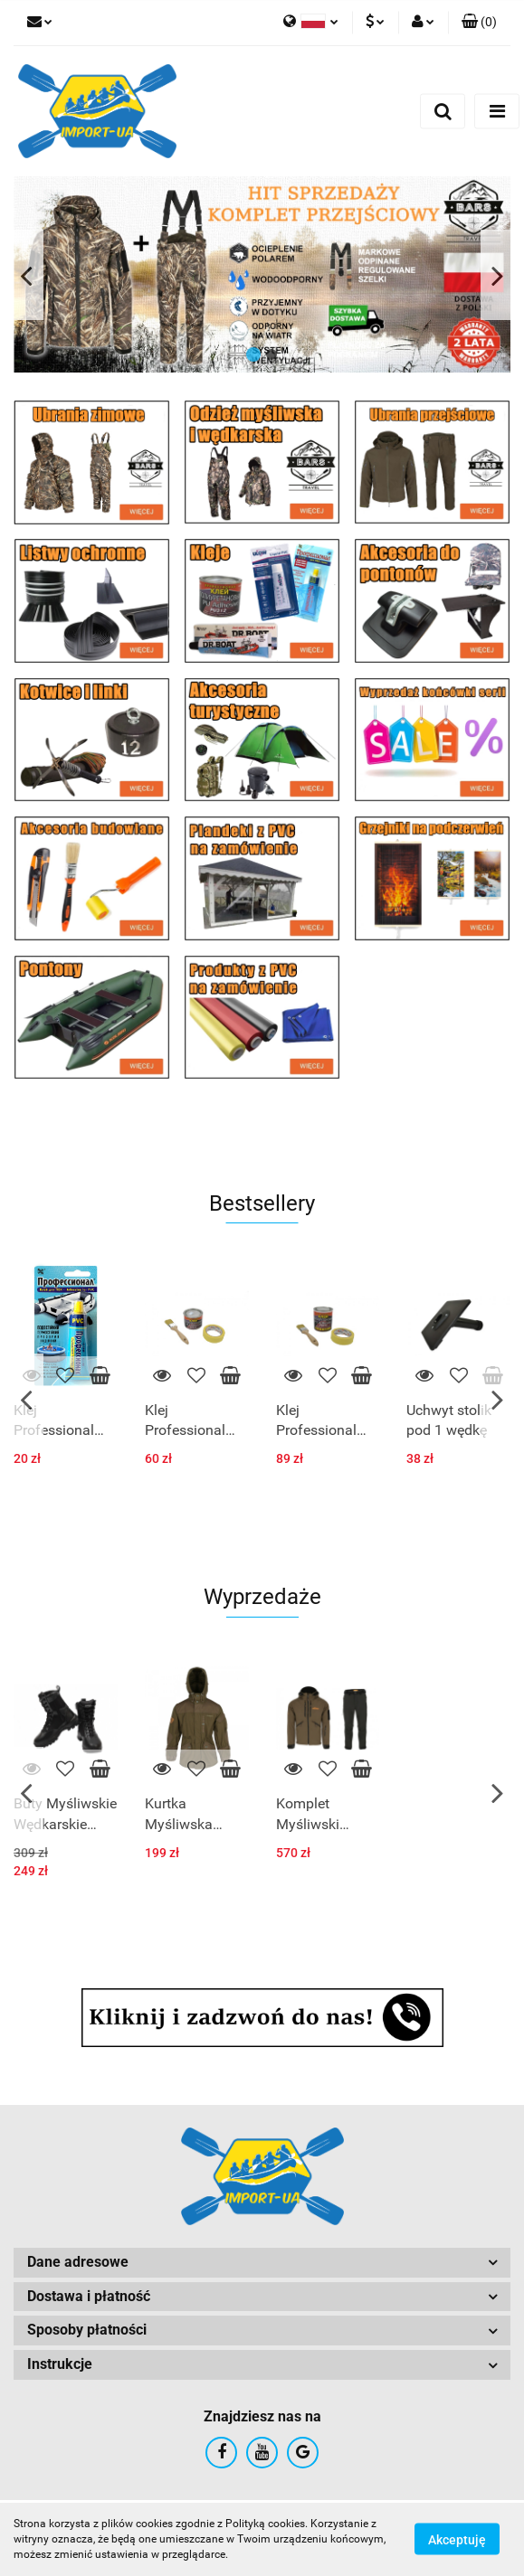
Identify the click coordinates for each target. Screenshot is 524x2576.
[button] (479, 22)
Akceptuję (457, 2540)
